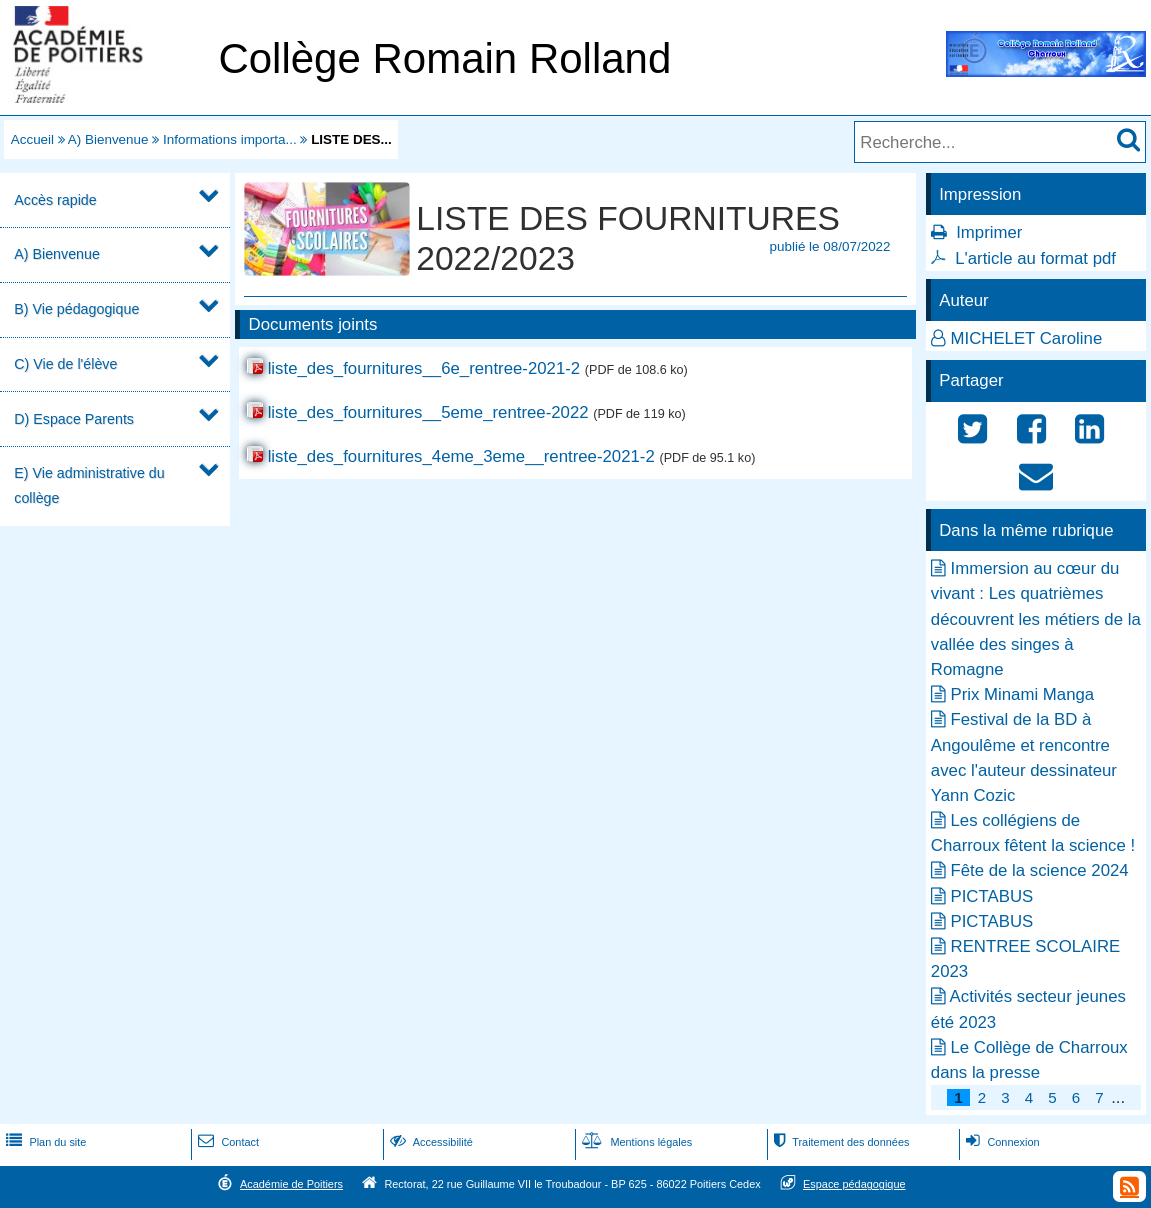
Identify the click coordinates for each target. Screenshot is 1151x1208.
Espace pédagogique (854, 1184)
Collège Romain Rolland (444, 58)
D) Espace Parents (74, 419)
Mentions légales (635, 1142)
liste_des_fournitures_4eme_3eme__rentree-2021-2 (461, 456)
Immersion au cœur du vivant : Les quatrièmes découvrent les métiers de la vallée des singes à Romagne (1036, 619)
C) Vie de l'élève (65, 364)
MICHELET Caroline (1027, 338)
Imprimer (989, 232)
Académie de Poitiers (291, 1184)
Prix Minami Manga (1023, 694)
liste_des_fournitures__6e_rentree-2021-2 (424, 368)
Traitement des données (839, 1142)
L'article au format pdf (1035, 258)
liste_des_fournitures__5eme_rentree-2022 (428, 412)
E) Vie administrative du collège (89, 485)
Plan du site (44, 1142)
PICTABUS (992, 896)
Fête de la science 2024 (1040, 870)
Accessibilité (429, 1142)
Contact (226, 1142)
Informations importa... (230, 139)
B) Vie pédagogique (76, 309)
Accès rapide (55, 200)
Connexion (1000, 1142)
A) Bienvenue (108, 139)
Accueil (32, 139)
